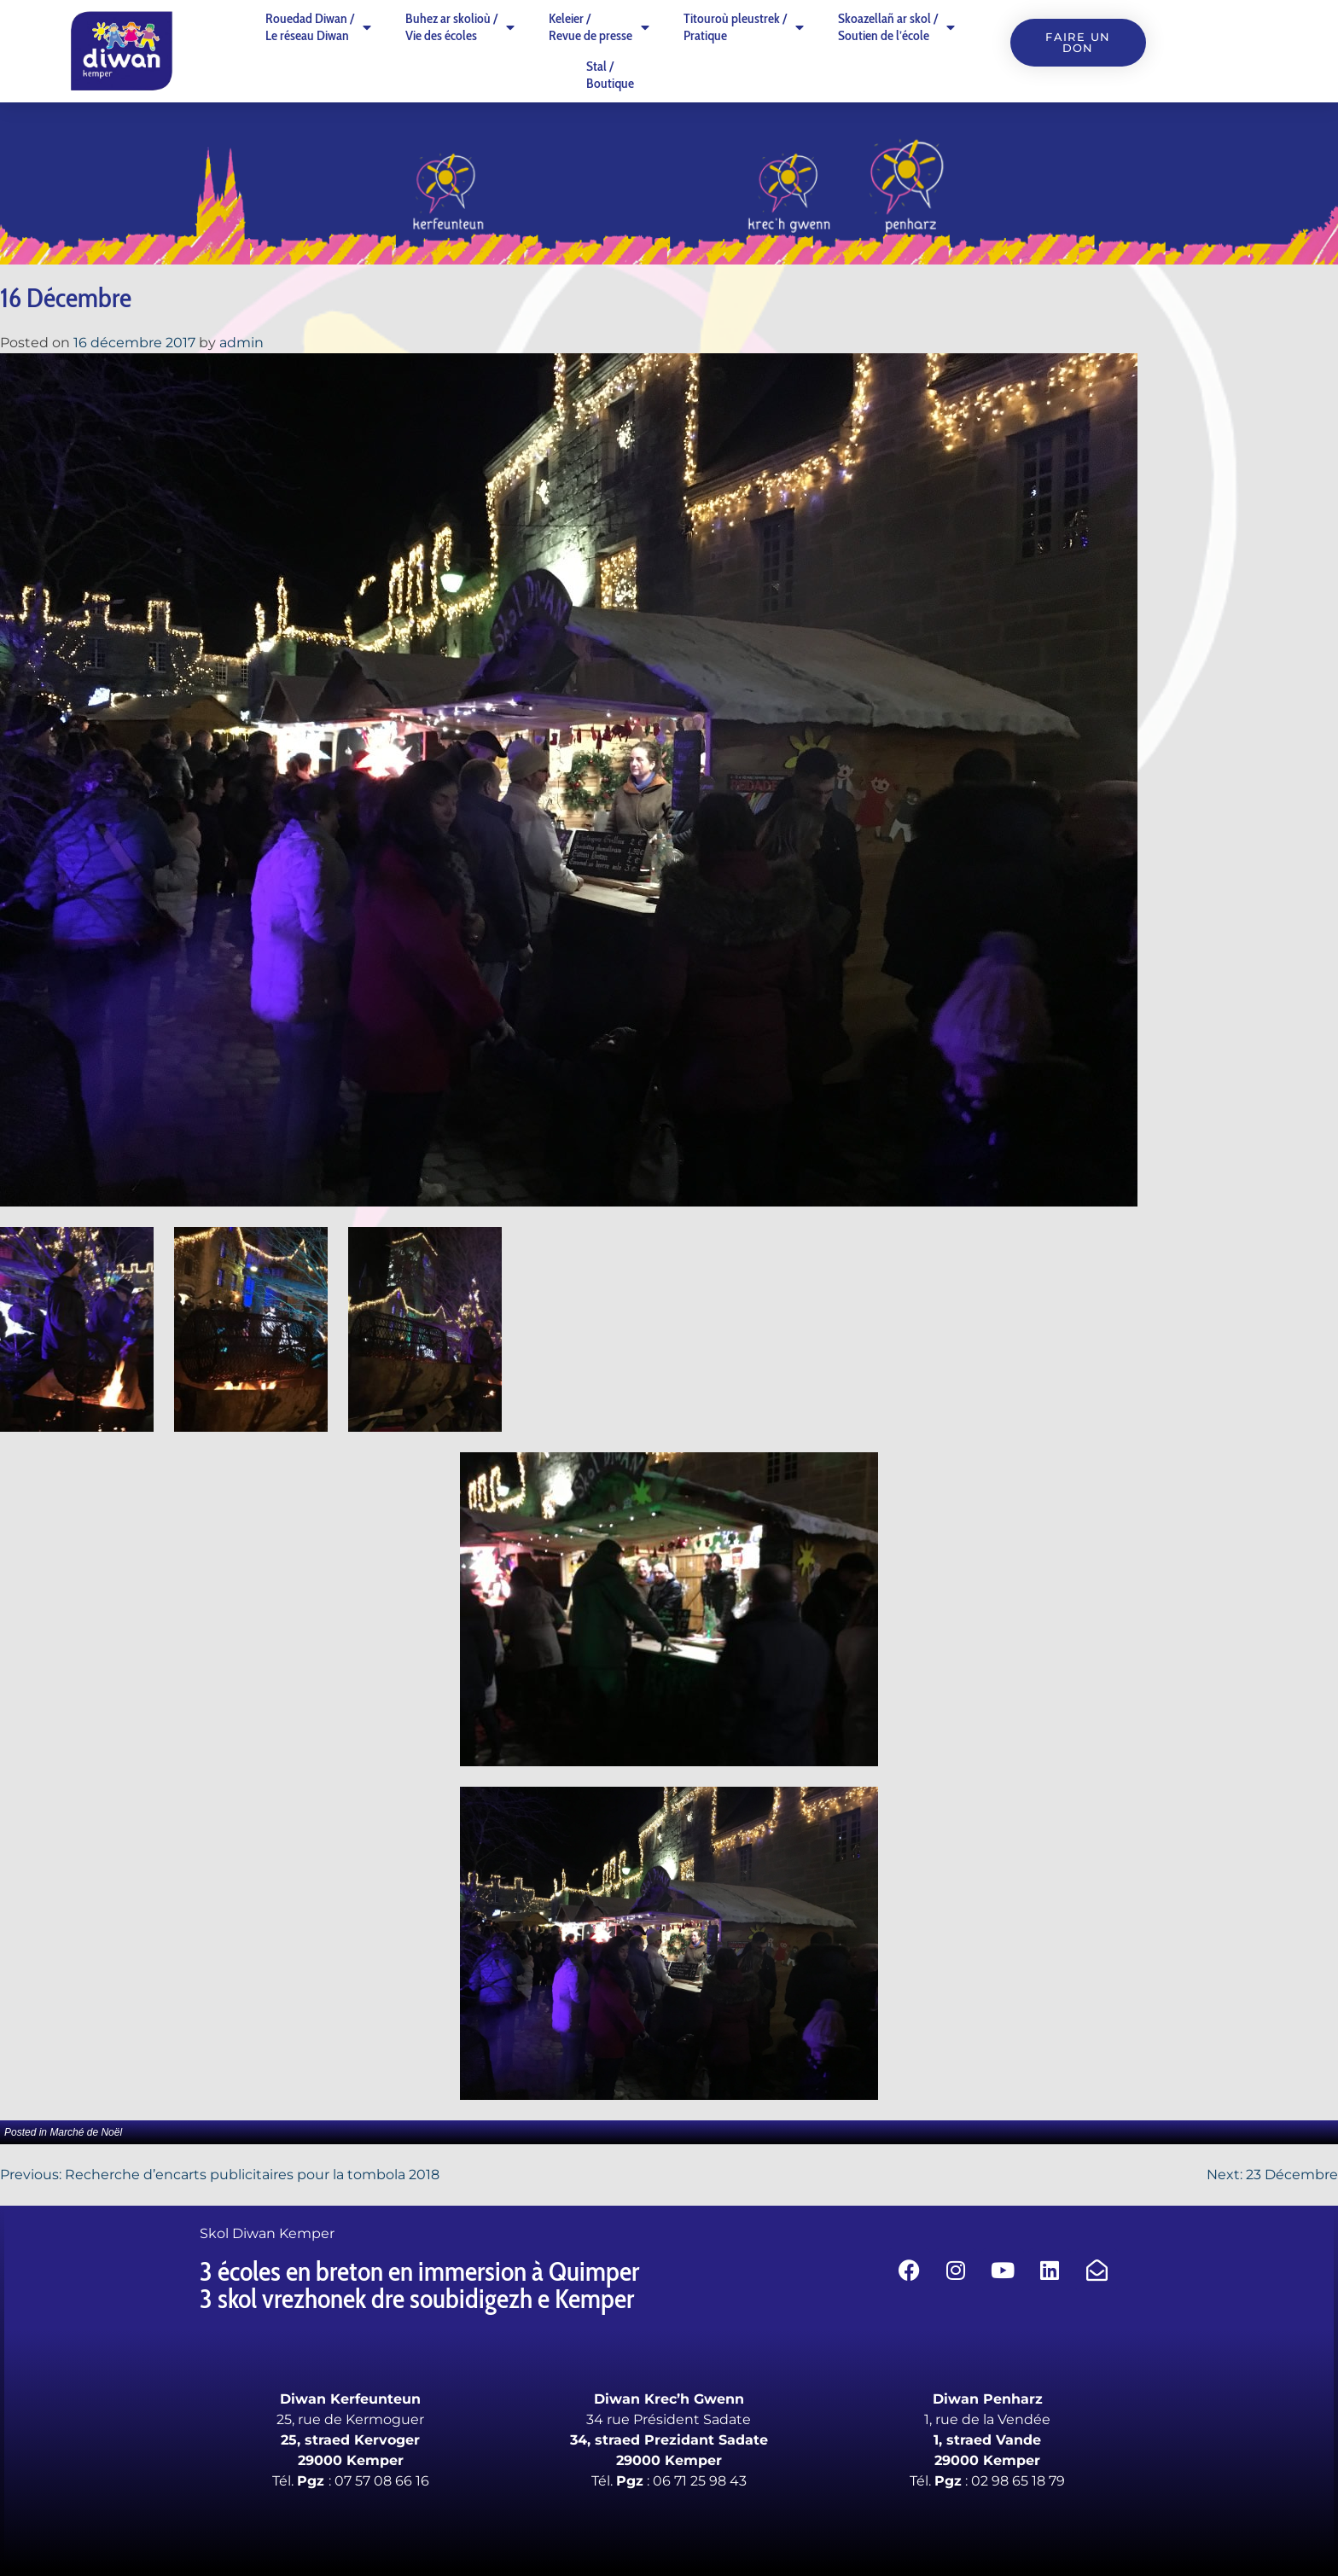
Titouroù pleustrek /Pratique (744, 27)
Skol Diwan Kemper (267, 2233)
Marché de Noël (85, 2132)
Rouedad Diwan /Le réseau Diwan (318, 27)
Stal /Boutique (610, 74)
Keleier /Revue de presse (599, 27)
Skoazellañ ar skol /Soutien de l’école (896, 27)
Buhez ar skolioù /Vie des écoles (460, 27)
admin (241, 342)
